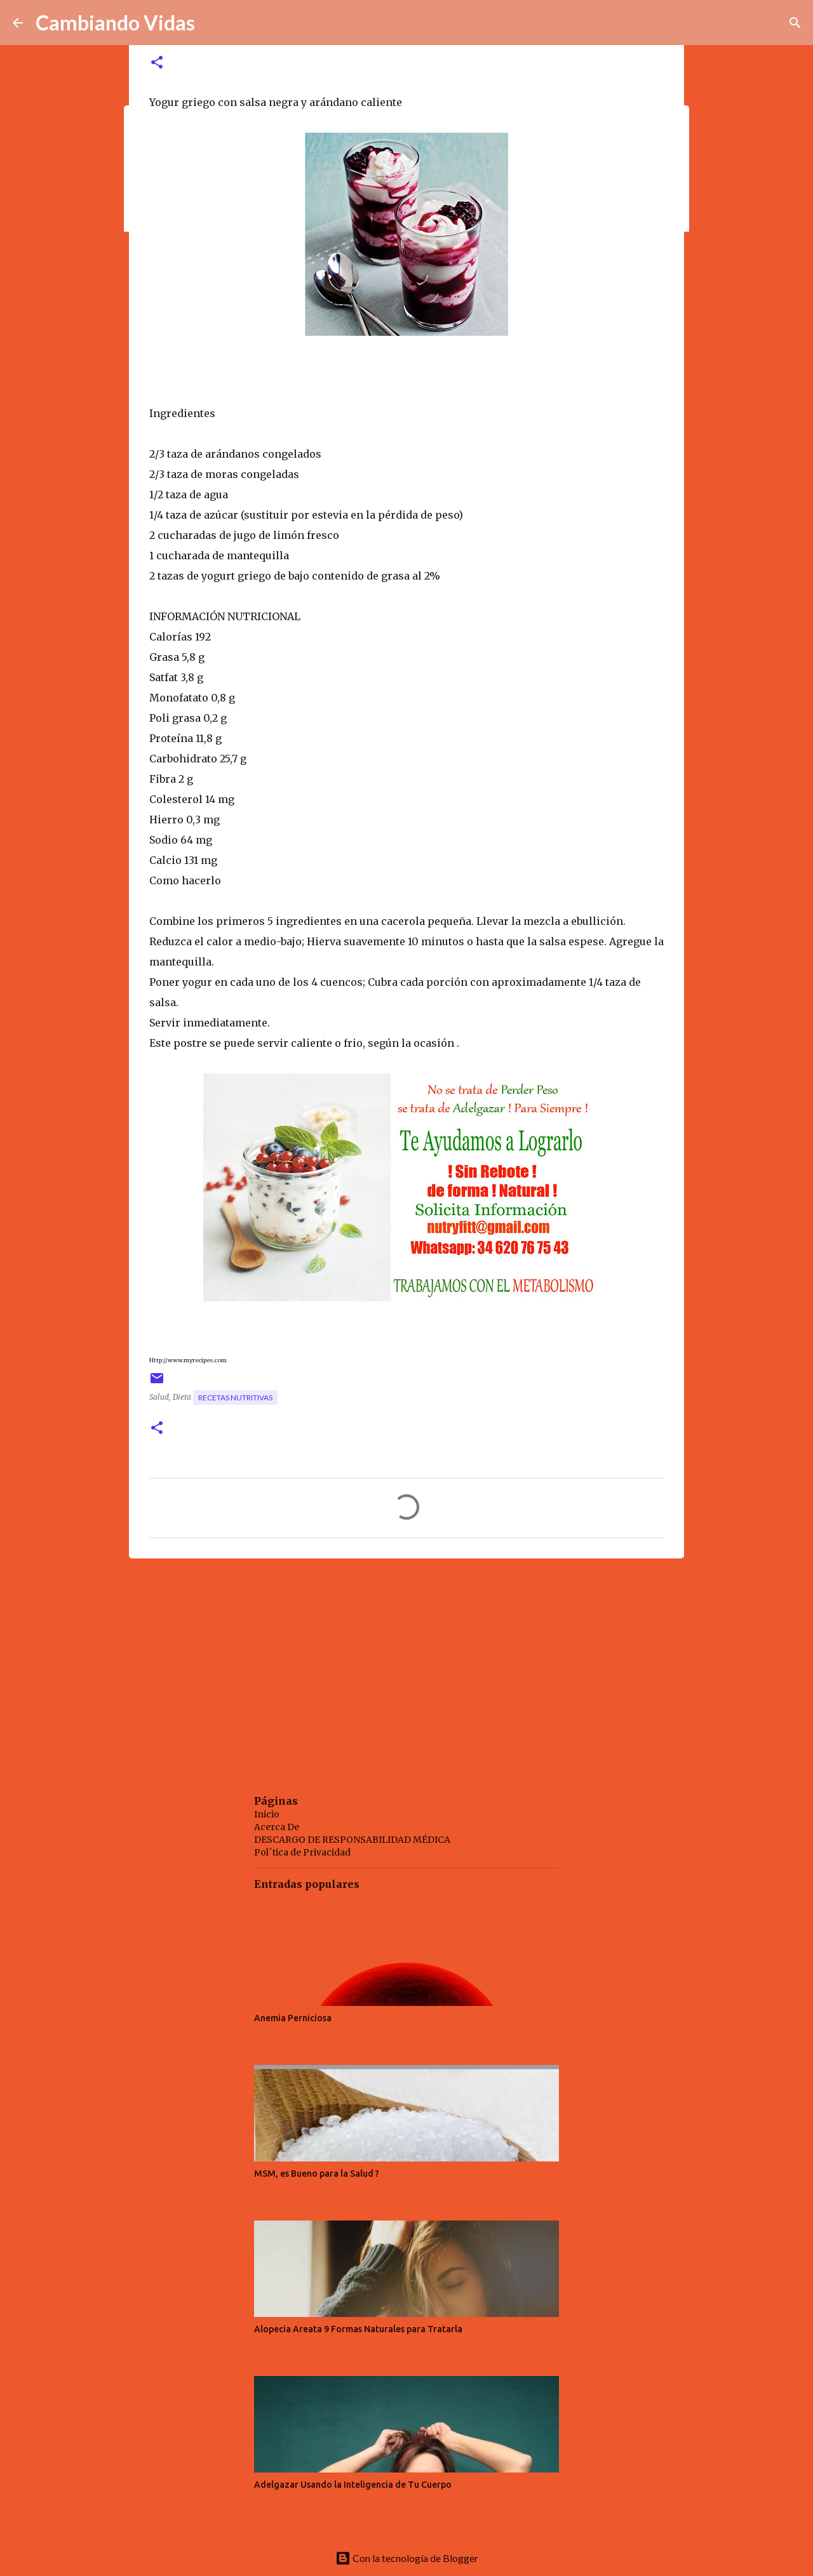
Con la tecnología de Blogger (406, 2558)
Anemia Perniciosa (293, 2018)
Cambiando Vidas (115, 22)
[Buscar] (795, 23)
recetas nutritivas (235, 1397)
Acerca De (276, 1827)
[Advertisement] (406, 1666)
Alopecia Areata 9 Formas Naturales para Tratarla (358, 2329)
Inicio (266, 1814)
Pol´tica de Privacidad (302, 1852)
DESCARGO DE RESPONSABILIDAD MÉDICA (352, 1839)
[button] (157, 63)
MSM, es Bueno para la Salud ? (316, 2173)
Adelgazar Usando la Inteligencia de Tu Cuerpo (353, 2485)
